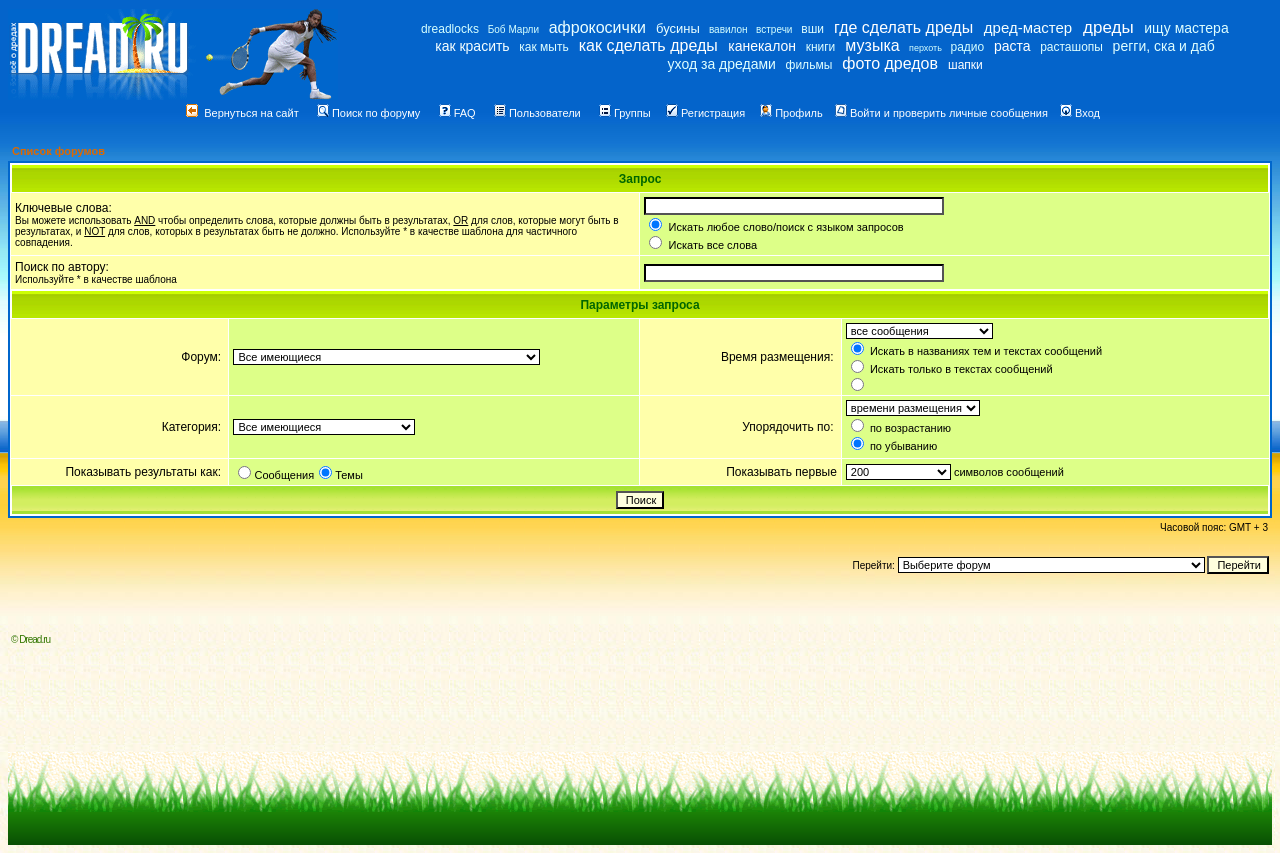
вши (812, 29)
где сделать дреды (903, 27)
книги (821, 47)
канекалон (762, 46)
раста (1012, 46)
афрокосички (597, 27)
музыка (872, 45)
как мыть (543, 47)
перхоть (925, 48)
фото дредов (890, 63)
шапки (965, 65)
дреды (1108, 27)
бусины (678, 28)
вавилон (728, 29)
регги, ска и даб (1164, 46)
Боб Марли (513, 29)
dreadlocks (450, 29)
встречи (774, 29)
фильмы (809, 65)
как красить (472, 46)
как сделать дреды (648, 45)
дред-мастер (1028, 27)
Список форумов (58, 151)
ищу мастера (1186, 28)
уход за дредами (722, 64)
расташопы (1071, 47)
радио (968, 47)
